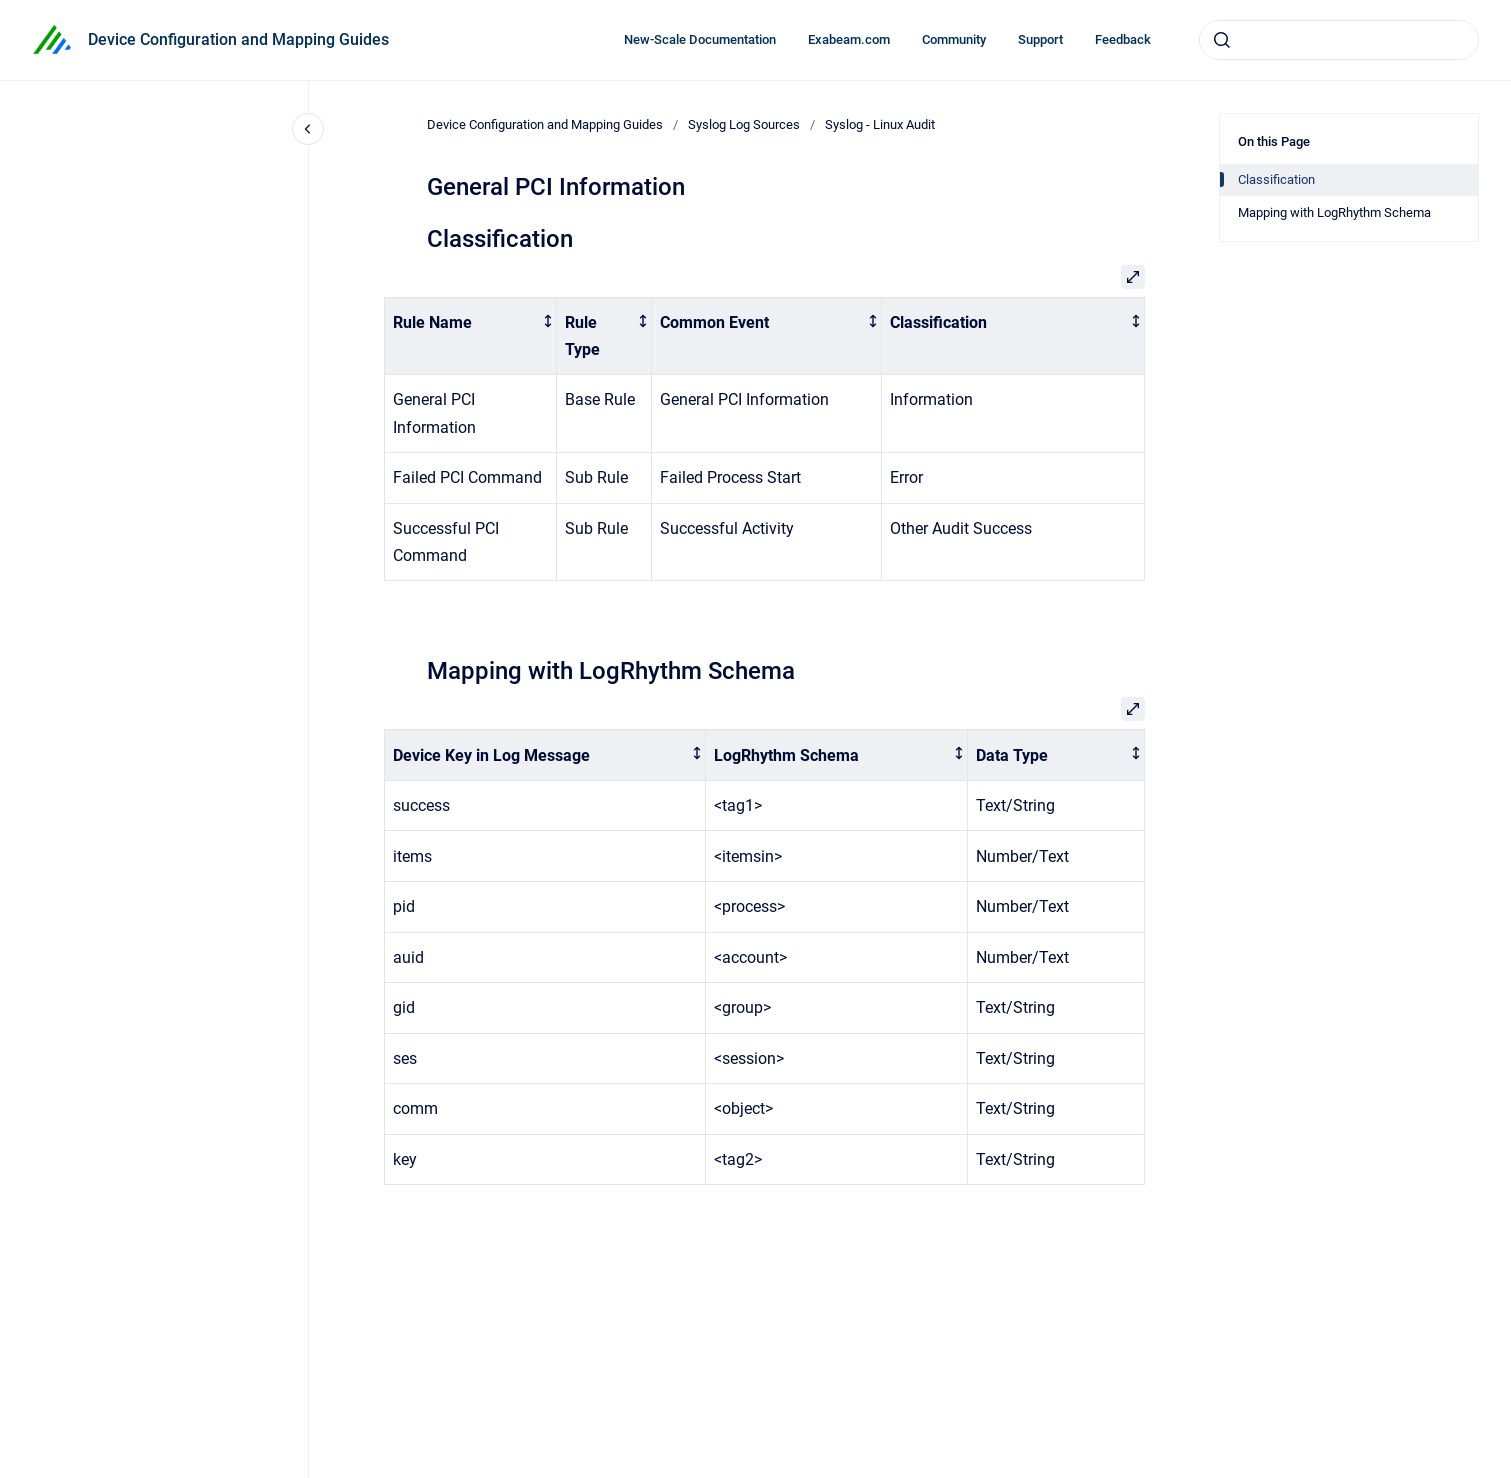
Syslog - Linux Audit (880, 124)
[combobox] (1339, 40)
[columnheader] (470, 336)
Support (1040, 39)
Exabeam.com (849, 39)
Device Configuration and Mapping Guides (238, 39)
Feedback (1123, 39)
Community (954, 39)
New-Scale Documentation (700, 39)
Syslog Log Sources (744, 124)
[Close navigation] (308, 129)
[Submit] (1222, 40)
